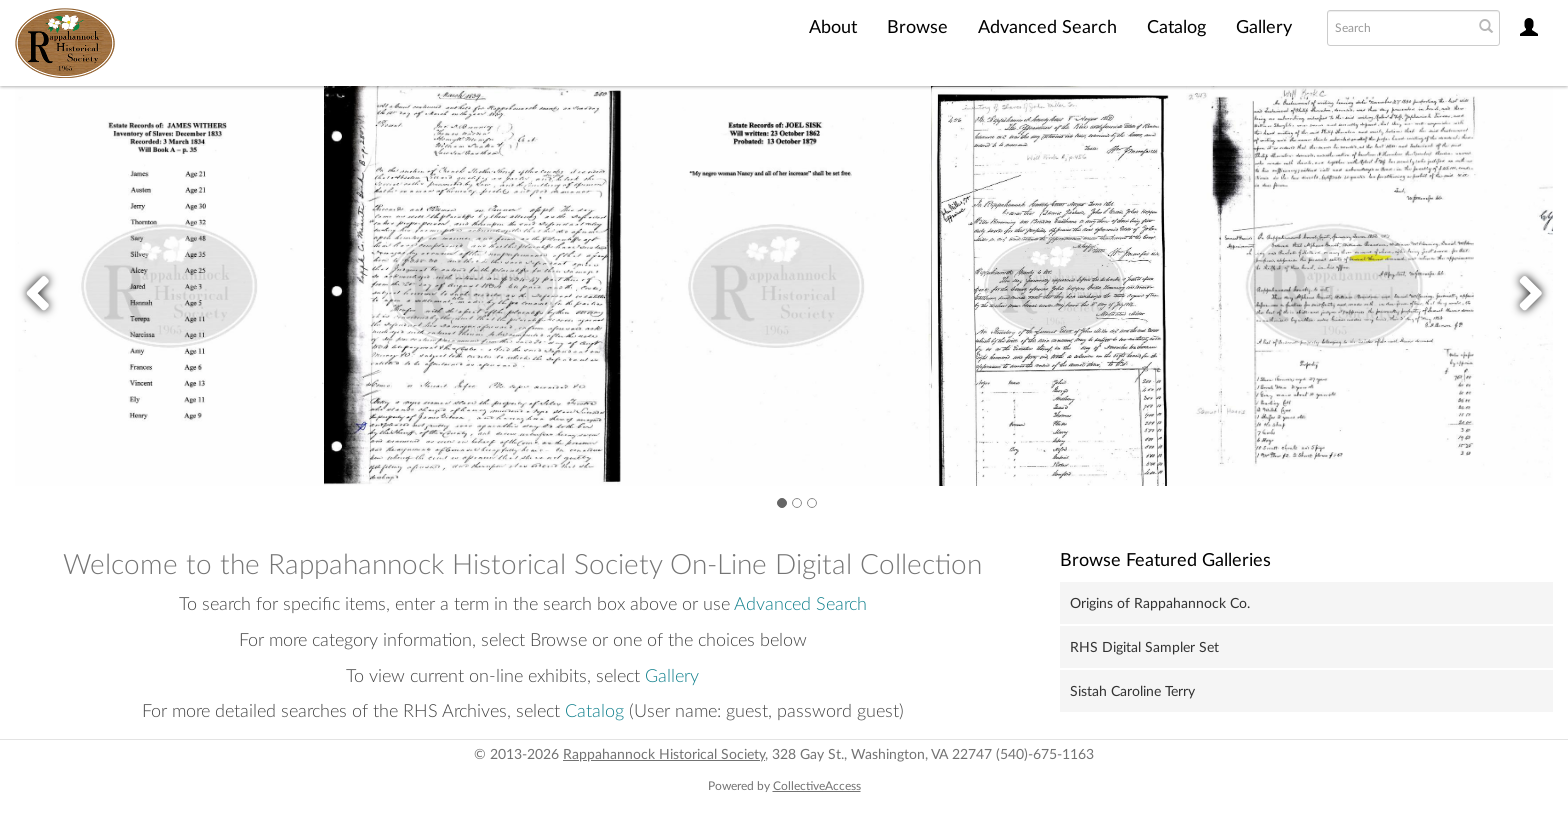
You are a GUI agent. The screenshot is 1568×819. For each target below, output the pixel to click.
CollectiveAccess (817, 786)
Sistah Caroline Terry (1132, 692)
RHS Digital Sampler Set (1144, 648)
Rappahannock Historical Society (664, 755)
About (833, 28)
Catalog (1176, 28)
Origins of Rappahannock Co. (1160, 604)
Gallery (1264, 28)
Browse (917, 28)
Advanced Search (1047, 28)
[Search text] (1398, 28)
